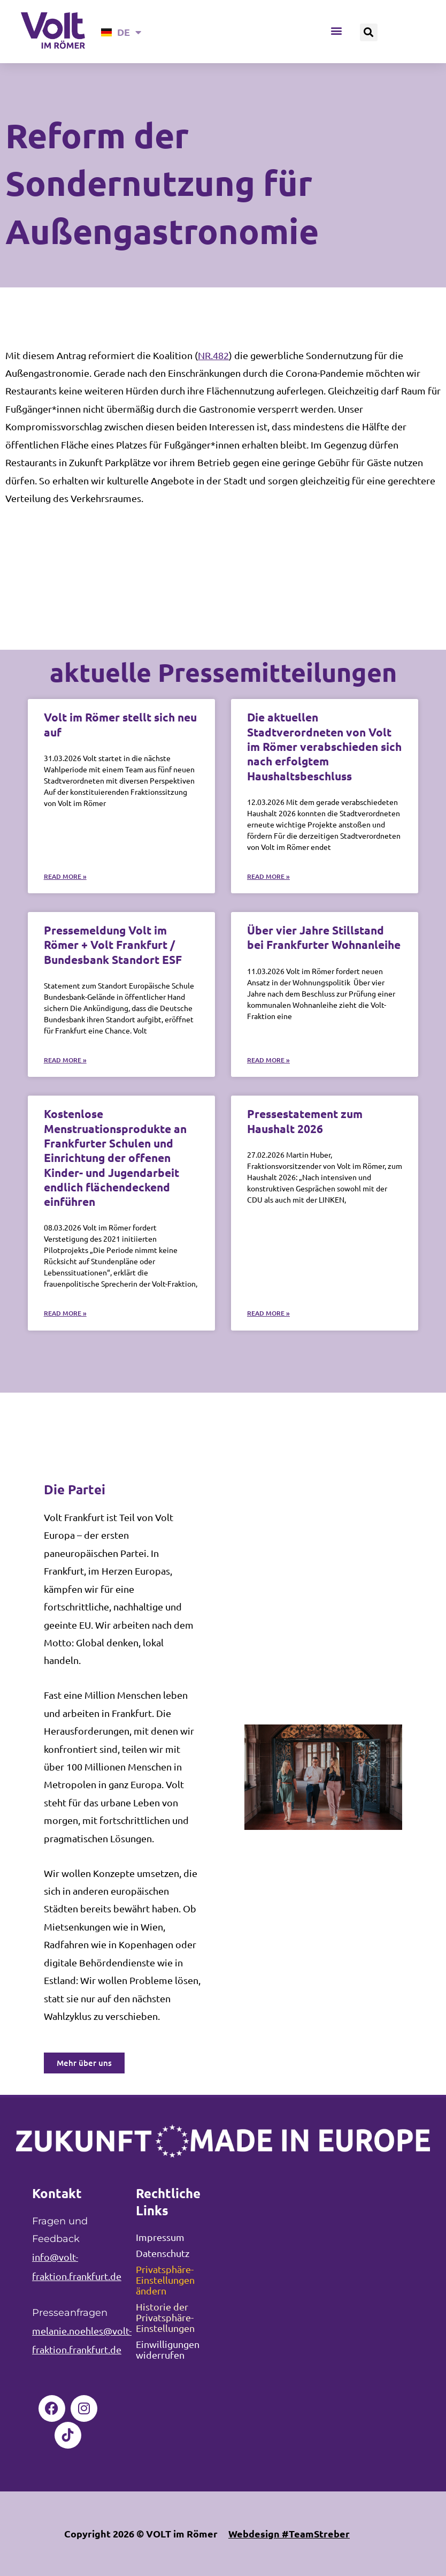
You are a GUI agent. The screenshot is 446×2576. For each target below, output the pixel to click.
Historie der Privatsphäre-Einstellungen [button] (165, 2317)
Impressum (160, 2237)
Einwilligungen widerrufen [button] (167, 2349)
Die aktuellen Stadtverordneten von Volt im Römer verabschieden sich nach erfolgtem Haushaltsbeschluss (324, 746)
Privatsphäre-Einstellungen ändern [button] (165, 2279)
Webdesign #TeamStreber (289, 2533)
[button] (336, 31)
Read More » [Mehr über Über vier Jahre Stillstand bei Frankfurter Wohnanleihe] (268, 1060)
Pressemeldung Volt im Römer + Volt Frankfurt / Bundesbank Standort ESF (113, 945)
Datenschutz (162, 2253)
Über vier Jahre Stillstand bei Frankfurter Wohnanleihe (324, 937)
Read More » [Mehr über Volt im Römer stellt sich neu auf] (65, 876)
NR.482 (213, 355)
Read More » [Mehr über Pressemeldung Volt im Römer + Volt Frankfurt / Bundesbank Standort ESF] (65, 1060)
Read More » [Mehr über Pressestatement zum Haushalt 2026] (268, 1313)
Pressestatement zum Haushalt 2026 (305, 1120)
